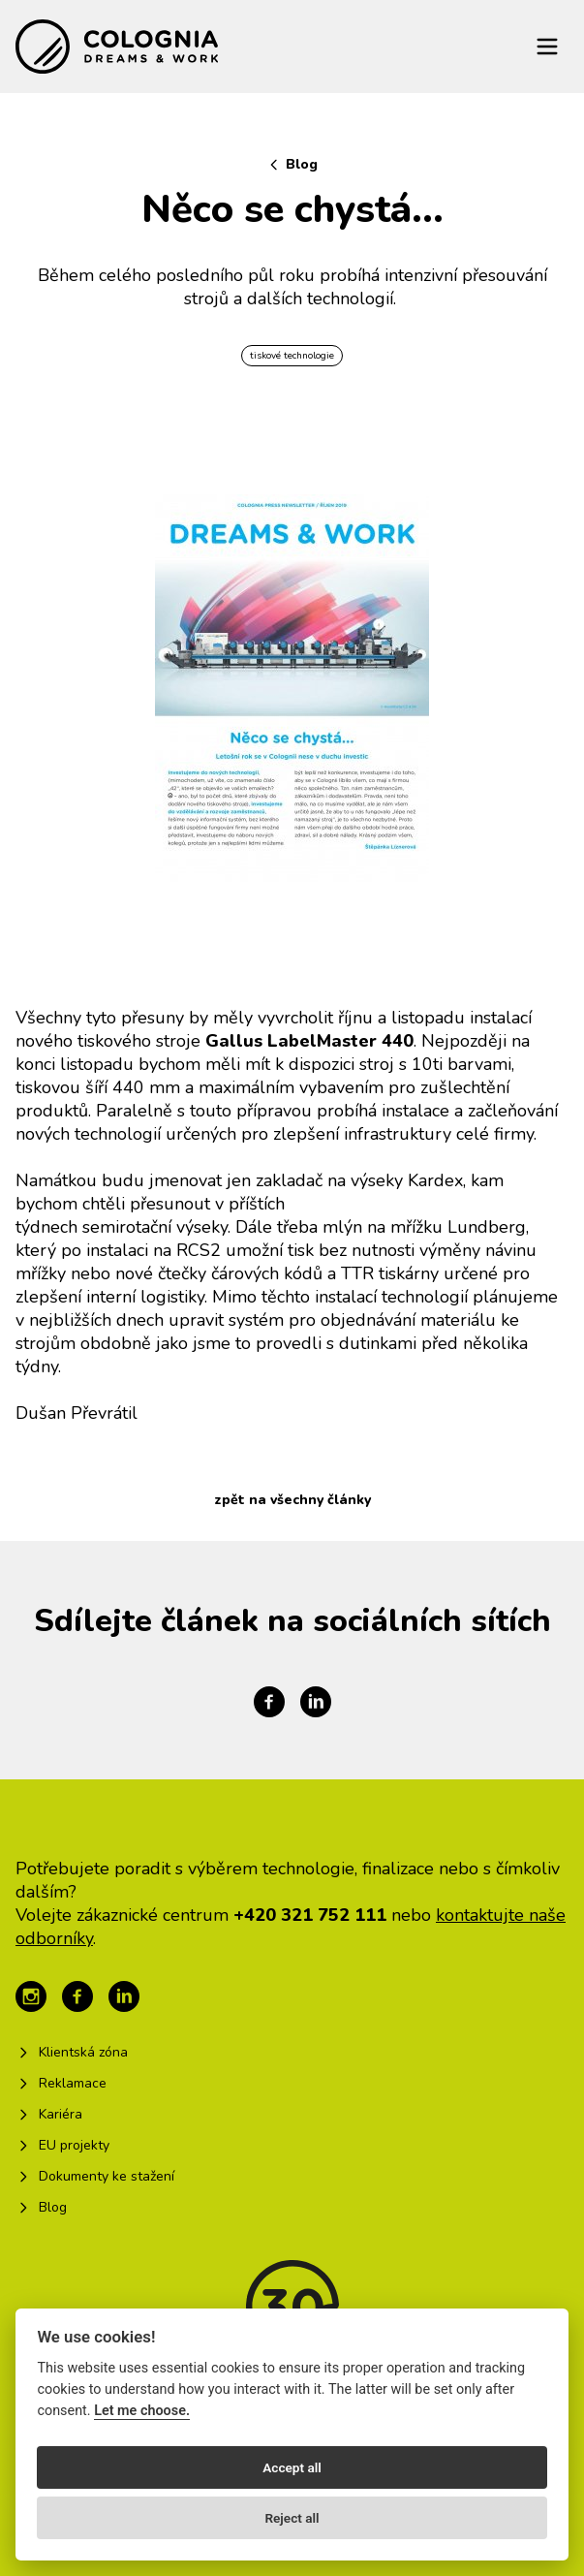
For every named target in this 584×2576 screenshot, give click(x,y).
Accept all (292, 2467)
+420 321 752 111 (309, 1915)
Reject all (291, 2518)
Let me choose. (142, 2411)
